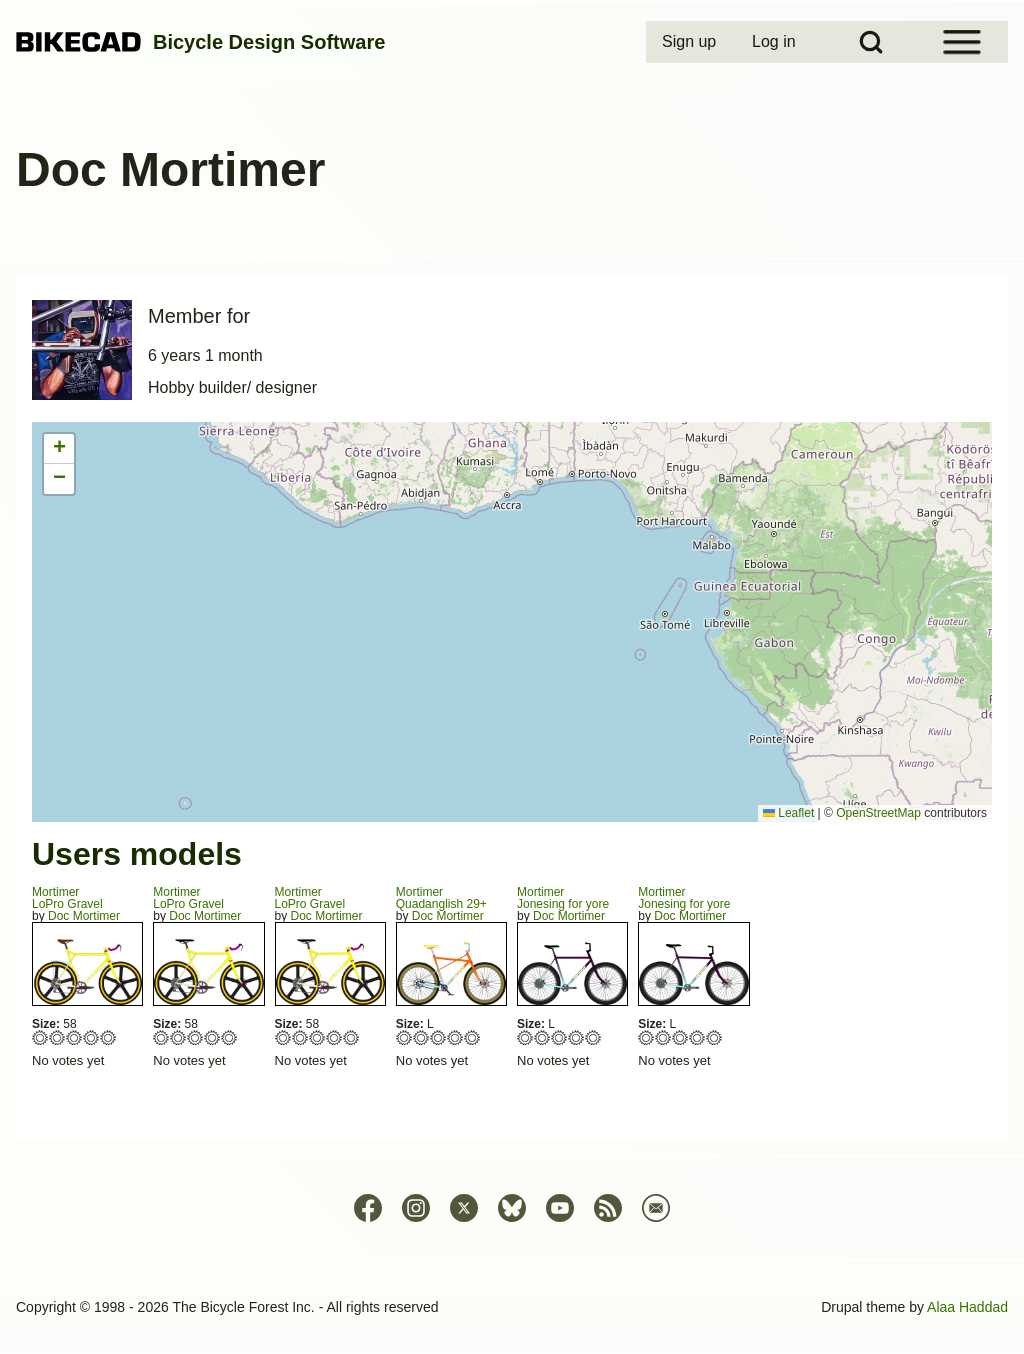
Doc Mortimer (84, 916)
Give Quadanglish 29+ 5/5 (472, 1037)
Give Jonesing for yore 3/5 (559, 1037)
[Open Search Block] (871, 42)
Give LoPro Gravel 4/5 (91, 1037)
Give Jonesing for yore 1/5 (525, 1037)
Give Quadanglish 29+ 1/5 (404, 1037)
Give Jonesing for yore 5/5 (593, 1037)
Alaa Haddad (967, 1307)
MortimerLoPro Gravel (67, 898)
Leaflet (788, 813)
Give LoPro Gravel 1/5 (40, 1037)
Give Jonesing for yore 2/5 (542, 1037)
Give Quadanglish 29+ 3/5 (438, 1037)
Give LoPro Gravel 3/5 (74, 1037)
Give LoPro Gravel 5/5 (108, 1037)
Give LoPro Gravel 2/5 (57, 1037)
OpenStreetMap (878, 813)
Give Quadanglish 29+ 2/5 (421, 1037)
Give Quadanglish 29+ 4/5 (455, 1037)
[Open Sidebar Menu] (962, 42)
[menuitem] (691, 42)
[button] (59, 449)
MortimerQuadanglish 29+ (441, 898)
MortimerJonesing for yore (563, 898)
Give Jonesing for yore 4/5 (576, 1037)
